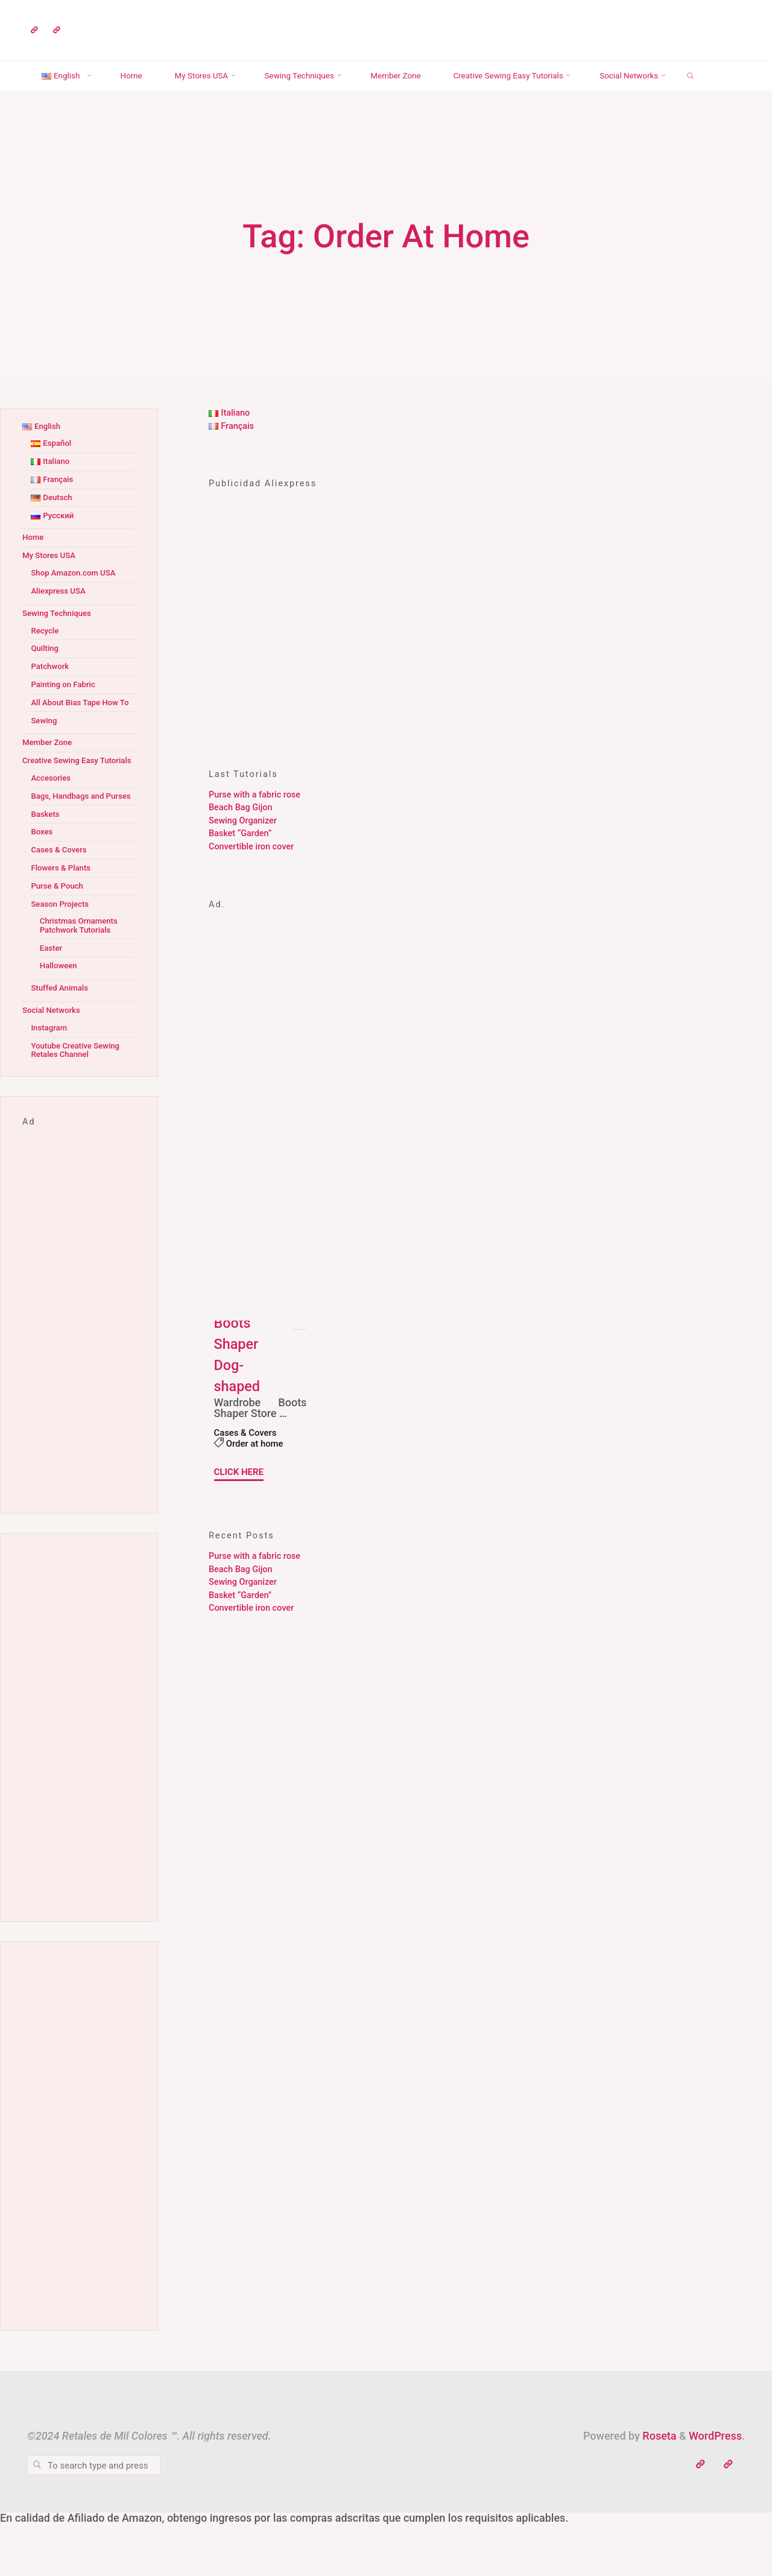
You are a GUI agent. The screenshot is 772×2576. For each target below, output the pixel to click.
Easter (52, 1004)
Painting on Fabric (66, 714)
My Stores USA (51, 585)
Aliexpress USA (60, 621)
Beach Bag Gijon (240, 838)
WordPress (715, 2492)
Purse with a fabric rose (254, 825)
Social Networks (54, 1066)
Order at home (257, 1473)
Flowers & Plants (63, 924)
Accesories (52, 825)
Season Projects (62, 960)
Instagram (50, 1084)
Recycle (46, 661)
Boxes (42, 888)
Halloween (60, 1022)
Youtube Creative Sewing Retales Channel (79, 1106)
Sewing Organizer (243, 851)
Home (34, 567)
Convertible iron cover (251, 877)
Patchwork (51, 696)
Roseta (658, 2492)
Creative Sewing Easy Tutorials (63, 804)
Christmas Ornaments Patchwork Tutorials (82, 981)
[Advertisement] (386, 679)
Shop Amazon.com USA (77, 603)
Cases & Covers (248, 1462)
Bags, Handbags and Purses (70, 848)
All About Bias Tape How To (78, 737)
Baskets (46, 870)
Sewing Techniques (59, 643)
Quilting (46, 678)
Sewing (45, 759)
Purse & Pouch (59, 942)
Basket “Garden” (240, 863)
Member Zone (49, 781)
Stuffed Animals (62, 1044)
